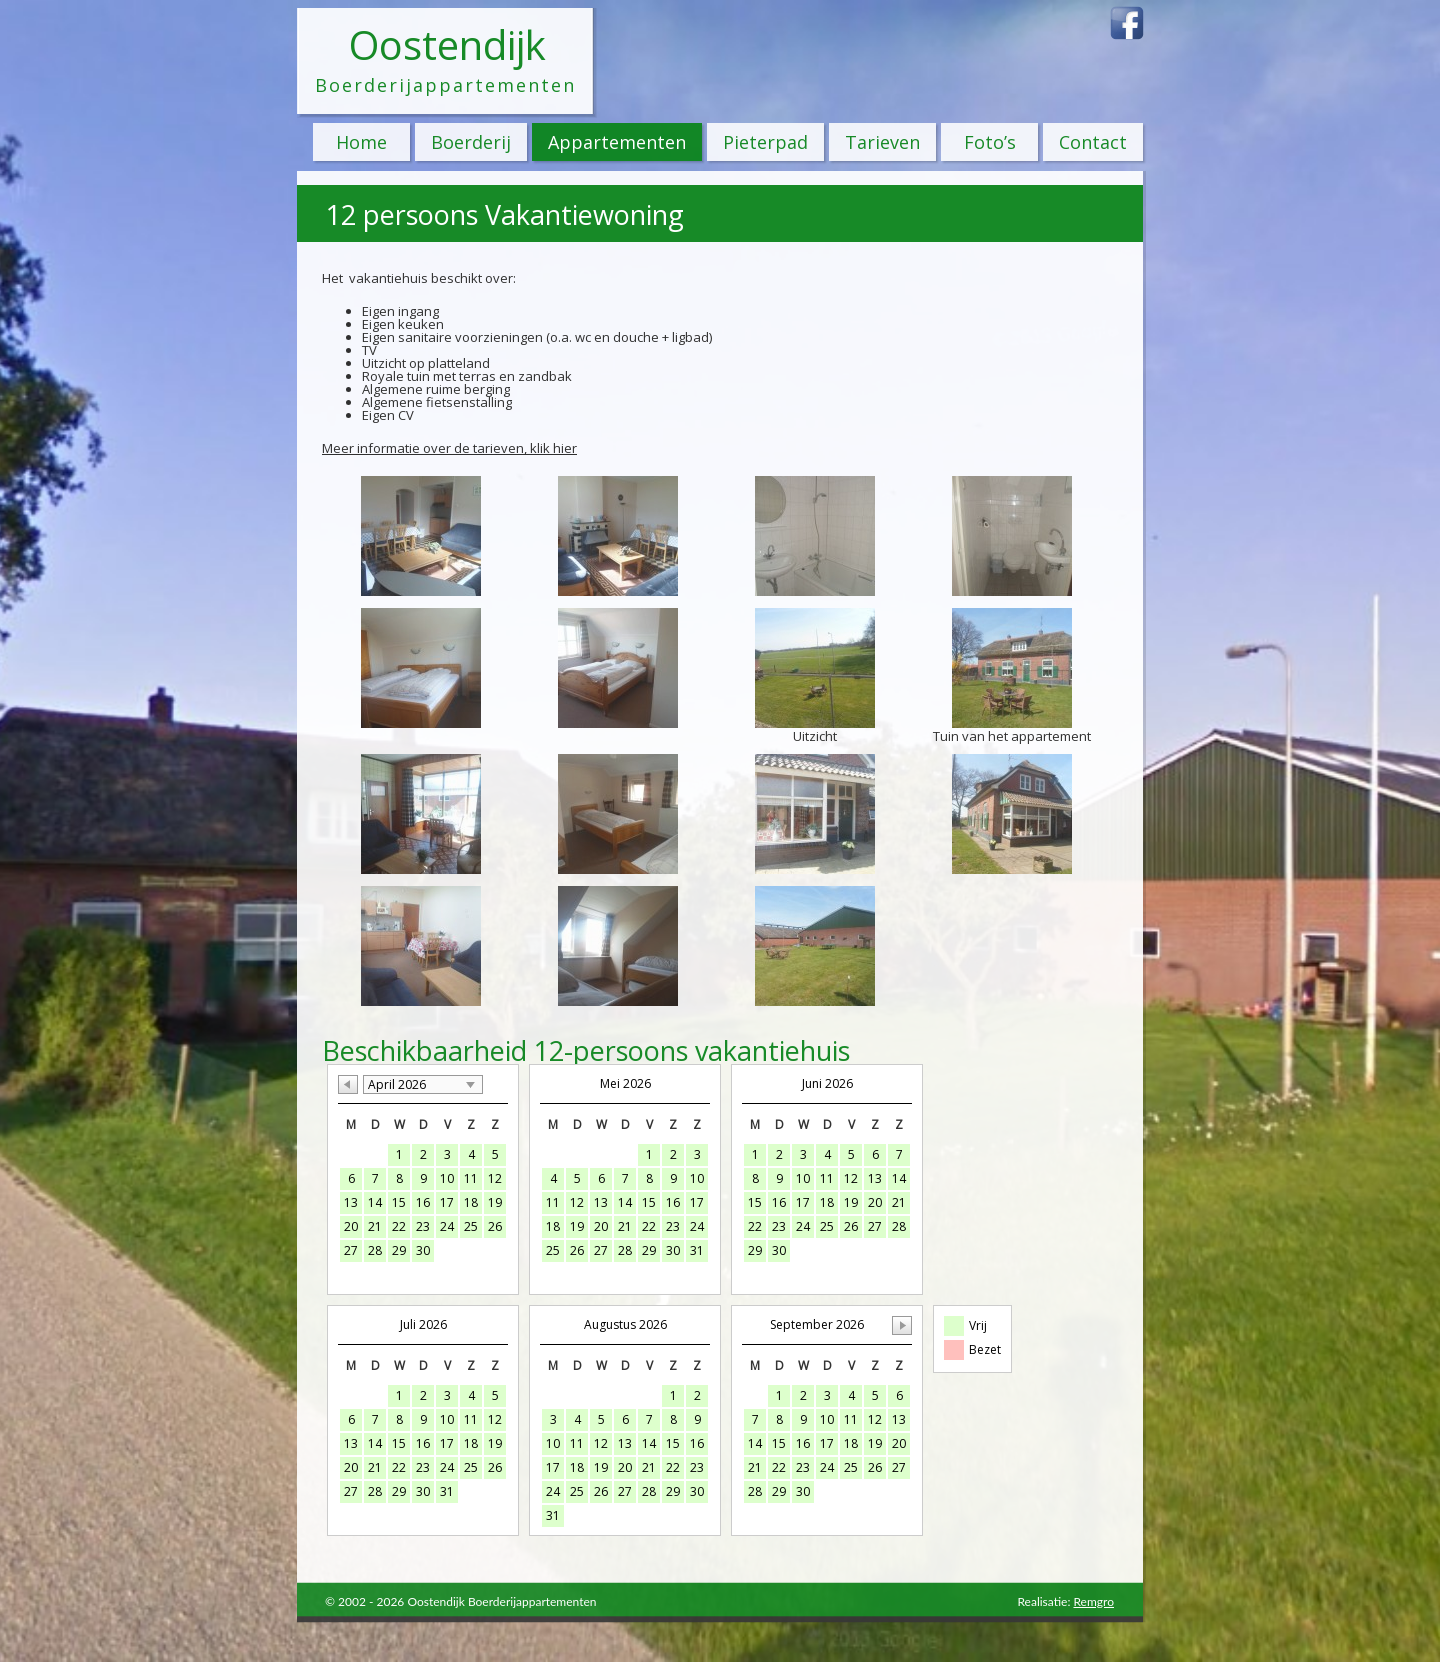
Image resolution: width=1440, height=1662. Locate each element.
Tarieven (882, 142)
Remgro (1093, 1601)
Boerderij (471, 142)
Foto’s (990, 142)
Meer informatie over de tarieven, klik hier (449, 448)
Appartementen (617, 142)
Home (361, 142)
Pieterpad (765, 142)
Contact (1093, 142)
